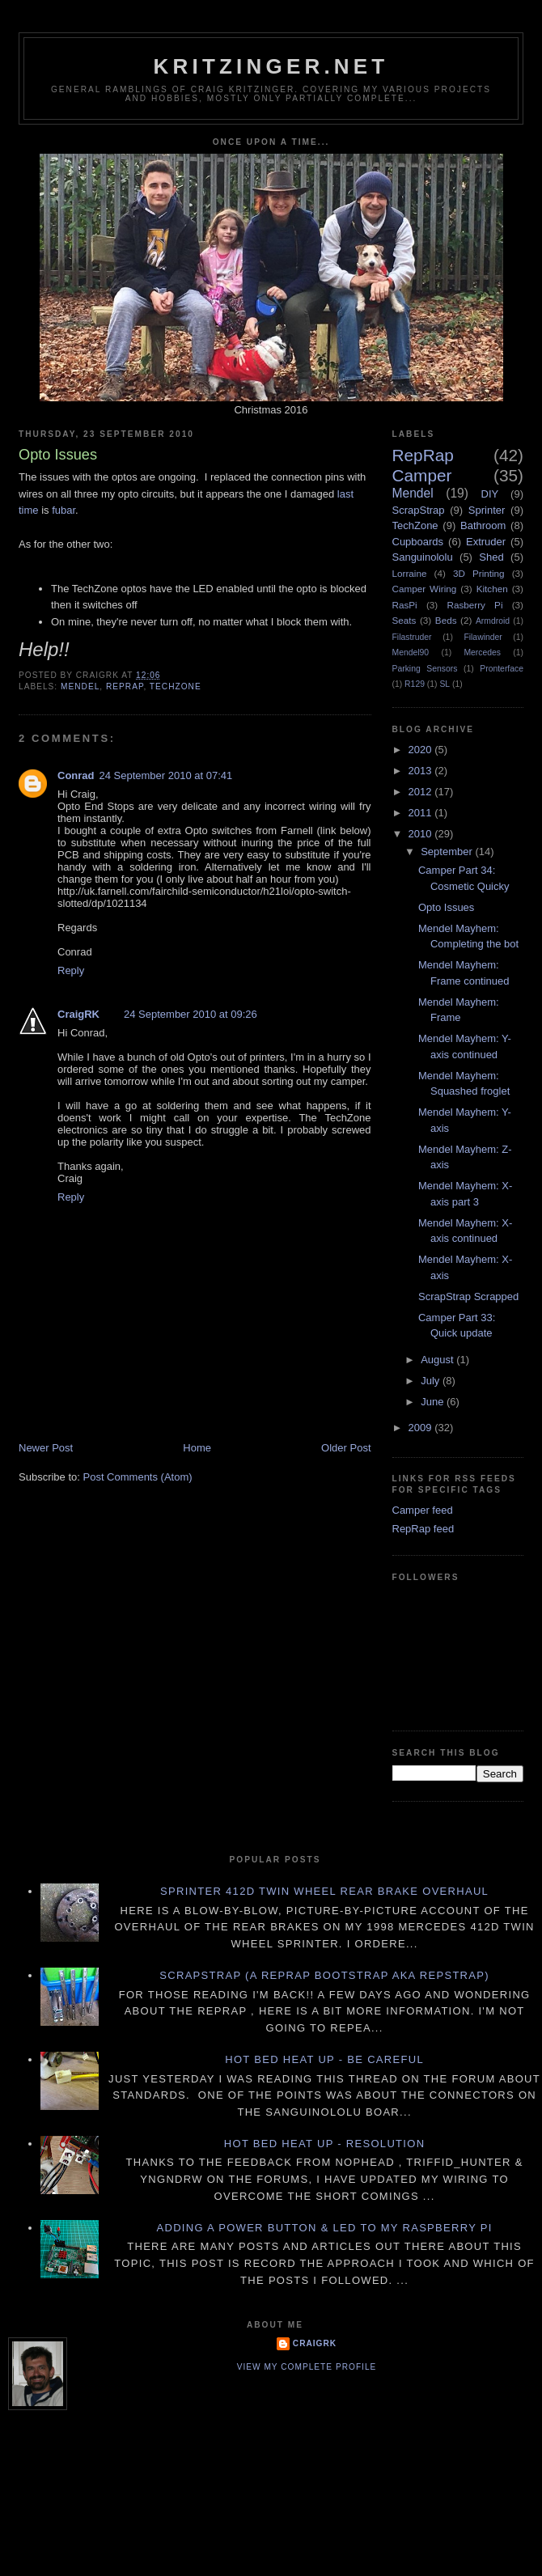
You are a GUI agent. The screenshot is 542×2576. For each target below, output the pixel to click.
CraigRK (78, 1014)
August (438, 1360)
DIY (490, 494)
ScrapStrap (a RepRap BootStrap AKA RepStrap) (324, 1975)
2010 (422, 834)
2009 (422, 1427)
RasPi (404, 605)
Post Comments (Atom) (138, 1477)
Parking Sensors (425, 668)
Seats (404, 620)
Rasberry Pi (474, 605)
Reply (70, 970)
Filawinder (483, 637)
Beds (446, 620)
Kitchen (492, 588)
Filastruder (412, 637)
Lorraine (409, 573)
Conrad (76, 775)
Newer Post (46, 1448)
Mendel (80, 686)
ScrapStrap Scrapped (468, 1296)
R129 (414, 684)
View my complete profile (307, 2366)
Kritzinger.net (271, 66)
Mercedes (482, 652)
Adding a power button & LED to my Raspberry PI (324, 2228)
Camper (422, 475)
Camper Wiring (424, 588)
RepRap (124, 686)
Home (197, 1448)
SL (444, 684)
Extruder (486, 542)
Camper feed (422, 1510)
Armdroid (493, 620)
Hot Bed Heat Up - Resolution (325, 2143)
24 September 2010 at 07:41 (166, 775)
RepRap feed (423, 1529)
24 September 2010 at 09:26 (190, 1014)
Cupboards (418, 542)
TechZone (175, 686)
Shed (491, 557)
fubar (63, 510)
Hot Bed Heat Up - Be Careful (324, 2059)
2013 (422, 771)
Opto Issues (446, 907)
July (431, 1381)
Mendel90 (411, 652)
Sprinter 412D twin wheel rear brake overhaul (324, 1891)
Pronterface (501, 668)
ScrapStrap (418, 510)
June (434, 1402)
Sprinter (487, 510)
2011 (422, 813)
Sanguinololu (422, 557)
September (448, 851)
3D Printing (479, 573)
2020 (422, 750)
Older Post (346, 1448)
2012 (422, 792)
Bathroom (483, 525)
